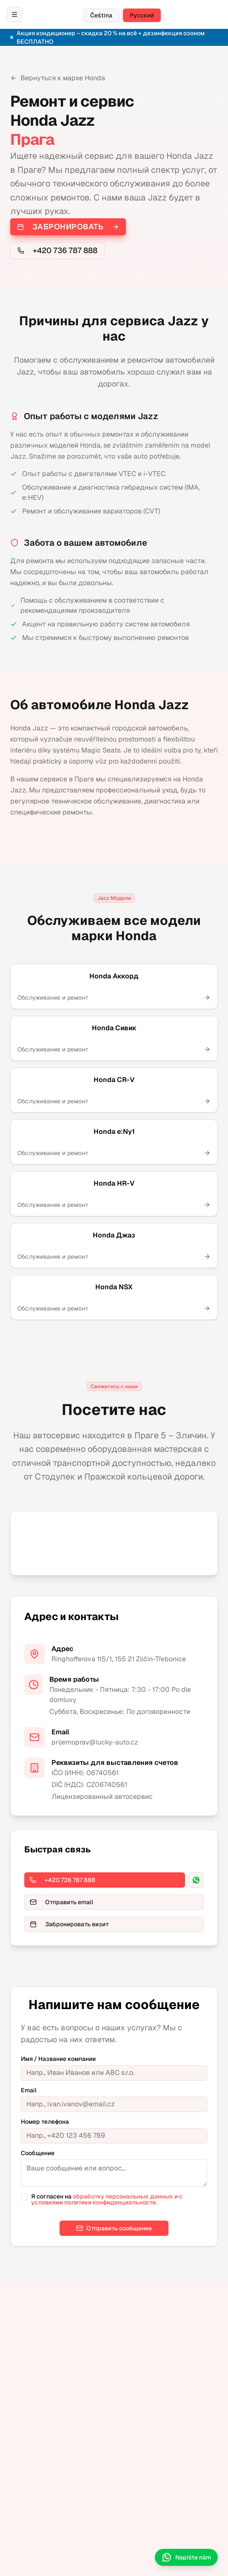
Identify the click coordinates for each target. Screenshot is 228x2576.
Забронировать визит (69, 1924)
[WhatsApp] (196, 1880)
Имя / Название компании (58, 2059)
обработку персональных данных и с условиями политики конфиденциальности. (106, 2199)
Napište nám (186, 2557)
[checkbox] (24, 2196)
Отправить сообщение (114, 2228)
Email (29, 2090)
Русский (142, 15)
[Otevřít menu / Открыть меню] (14, 14)
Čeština (101, 15)
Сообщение (37, 2153)
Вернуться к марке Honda (57, 77)
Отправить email (61, 1902)
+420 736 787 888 (57, 250)
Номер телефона (45, 2122)
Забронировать (68, 226)
